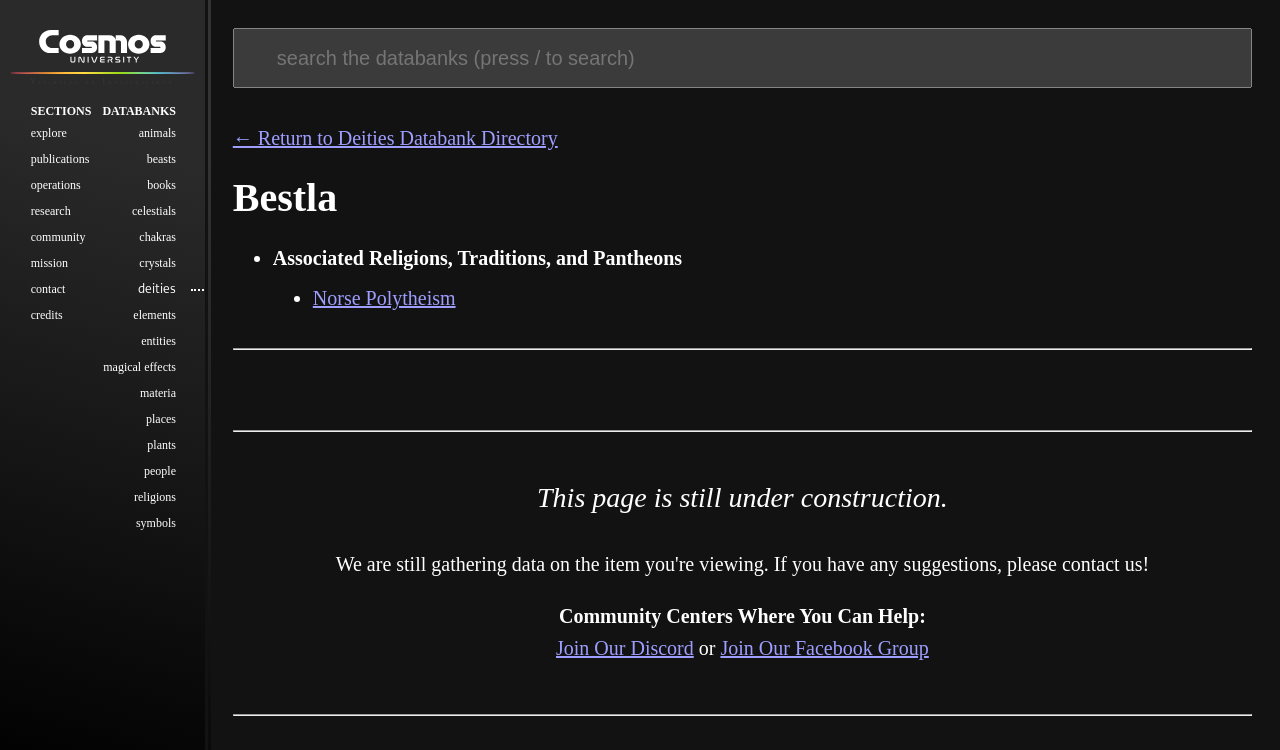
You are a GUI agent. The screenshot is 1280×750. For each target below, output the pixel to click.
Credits (47, 315)
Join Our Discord (625, 648)
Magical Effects (139, 367)
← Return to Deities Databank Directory (395, 138)
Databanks (139, 111)
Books (161, 185)
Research (51, 211)
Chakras (157, 237)
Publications (60, 159)
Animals (157, 133)
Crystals (157, 263)
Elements (154, 315)
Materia (158, 393)
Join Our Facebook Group (824, 648)
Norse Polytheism (384, 298)
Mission (49, 263)
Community (58, 237)
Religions (155, 497)
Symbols (156, 523)
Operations (56, 185)
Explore (49, 133)
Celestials (154, 211)
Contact (48, 289)
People (160, 471)
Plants (161, 445)
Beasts (161, 159)
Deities (157, 288)
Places (161, 419)
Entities (158, 341)
